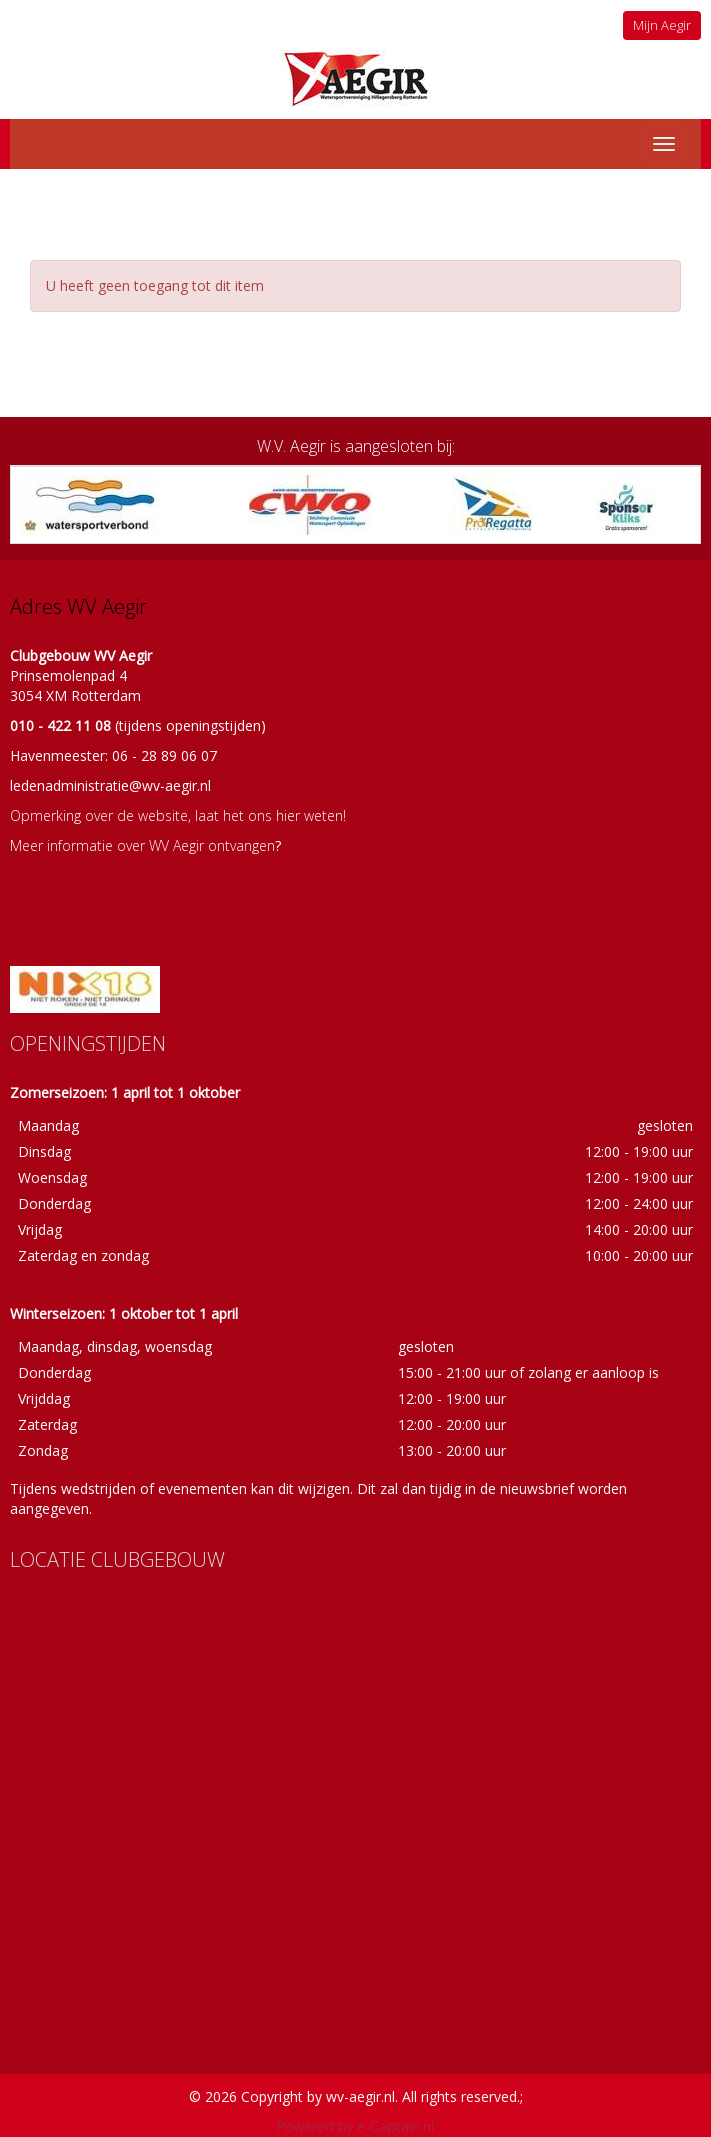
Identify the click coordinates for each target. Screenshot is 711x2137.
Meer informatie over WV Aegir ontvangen (142, 845)
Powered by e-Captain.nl (355, 2126)
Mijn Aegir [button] (662, 25)
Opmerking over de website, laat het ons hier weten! (178, 815)
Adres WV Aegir (78, 606)
